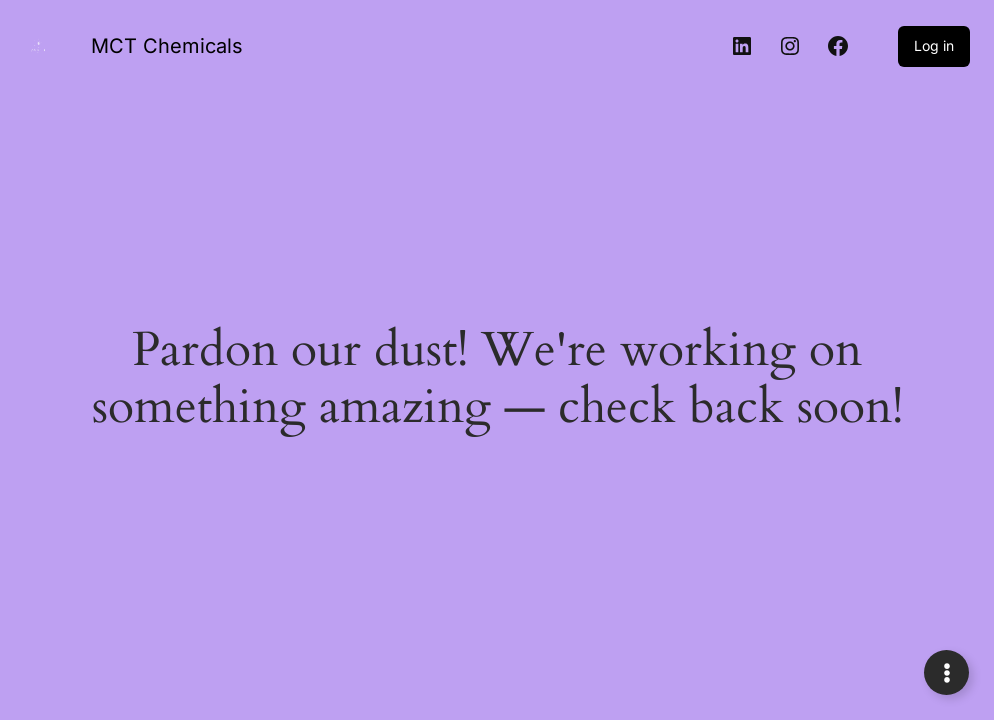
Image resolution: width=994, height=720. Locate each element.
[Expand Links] (946, 672)
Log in (934, 45)
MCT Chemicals (167, 46)
